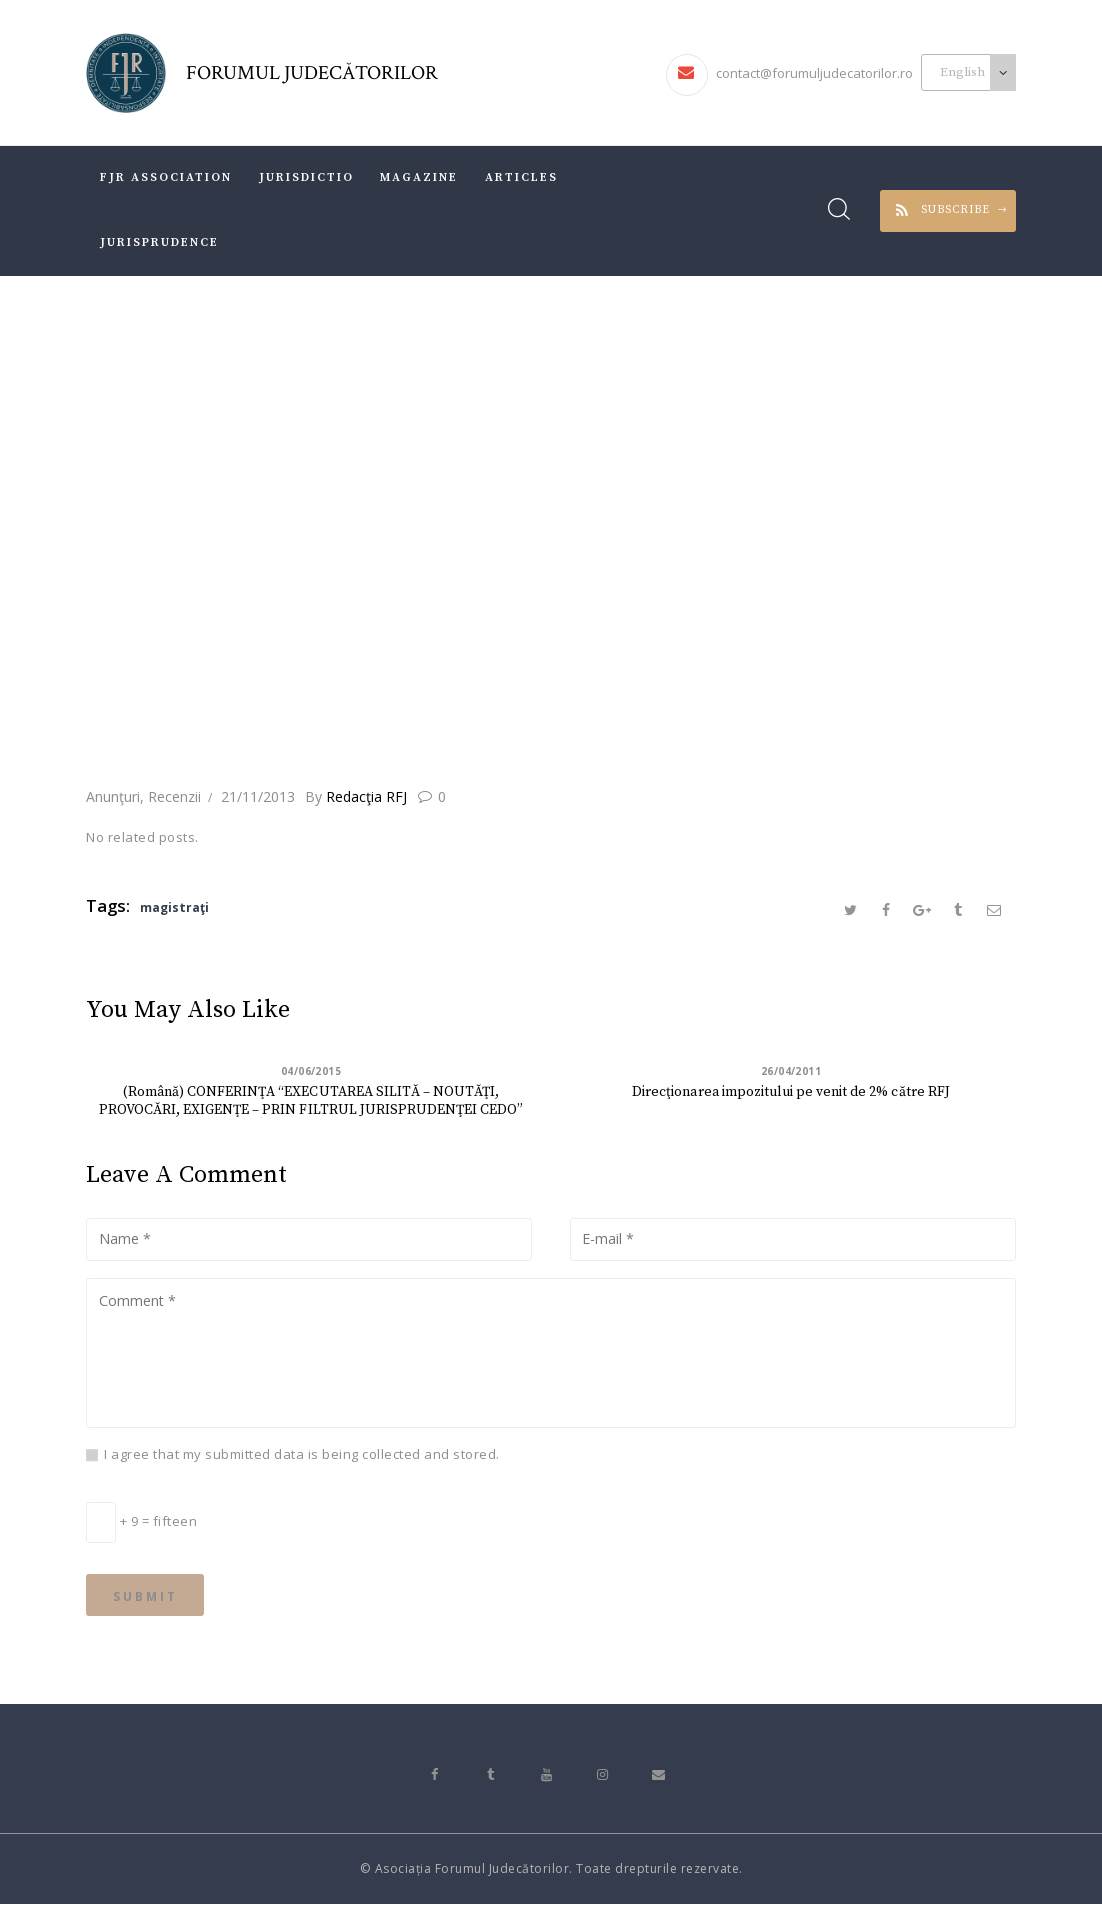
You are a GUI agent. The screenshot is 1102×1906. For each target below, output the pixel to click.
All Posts (435, 620)
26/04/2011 (791, 1072)
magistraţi (174, 907)
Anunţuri (113, 796)
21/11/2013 (258, 796)
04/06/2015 (311, 1072)
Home (356, 620)
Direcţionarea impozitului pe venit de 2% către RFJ (791, 1093)
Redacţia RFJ (358, 796)
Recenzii (174, 796)
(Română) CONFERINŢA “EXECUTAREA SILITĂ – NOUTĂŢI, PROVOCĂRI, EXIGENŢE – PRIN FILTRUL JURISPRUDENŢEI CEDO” (311, 1102)
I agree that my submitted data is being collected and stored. (302, 1455)
